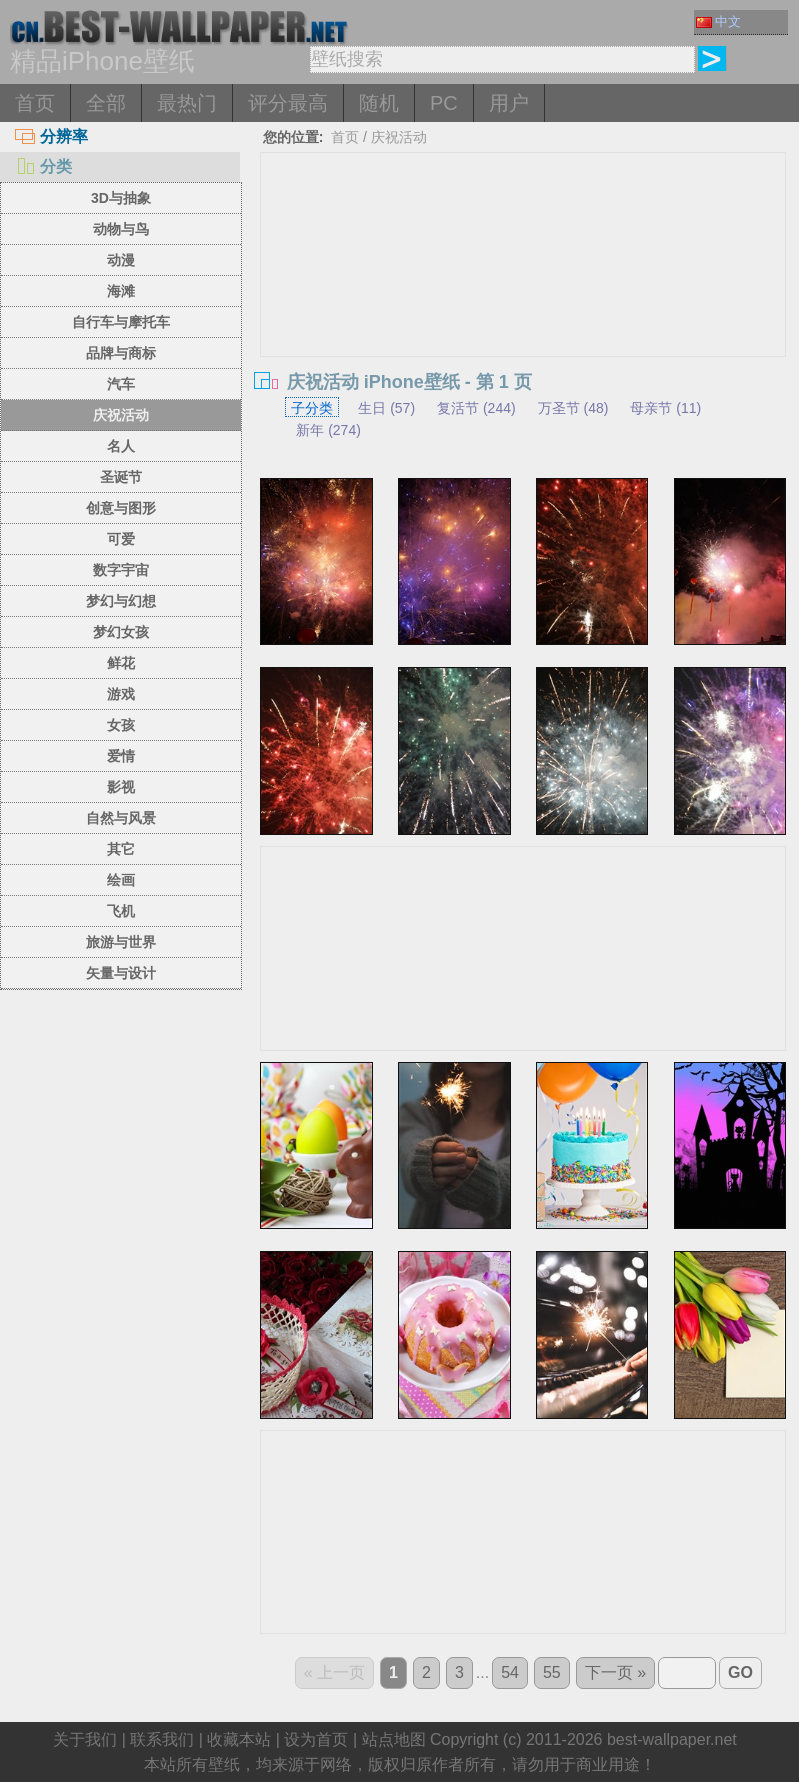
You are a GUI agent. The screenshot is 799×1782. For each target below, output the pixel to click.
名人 (121, 446)
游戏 (121, 694)
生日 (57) (386, 408)
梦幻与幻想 (121, 601)
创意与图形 (121, 508)
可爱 (121, 539)
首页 (35, 103)
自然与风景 (121, 818)
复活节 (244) (476, 408)
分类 (43, 166)
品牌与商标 (121, 353)
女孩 (121, 725)
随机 (379, 103)
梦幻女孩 (121, 632)
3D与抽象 (121, 198)
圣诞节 (121, 477)
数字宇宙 (121, 570)
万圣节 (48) (573, 408)
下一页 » (615, 1672)
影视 (121, 787)
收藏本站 (239, 1739)
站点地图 (394, 1739)
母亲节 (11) (665, 408)
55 (552, 1672)
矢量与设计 (121, 973)
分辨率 (51, 136)
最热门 (187, 103)
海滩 (121, 291)
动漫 (121, 260)
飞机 (121, 911)
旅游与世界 (121, 942)
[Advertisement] (523, 303)
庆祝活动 (121, 415)
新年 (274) (328, 430)
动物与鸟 (121, 229)
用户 (509, 103)
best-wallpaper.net (672, 1739)
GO (740, 1672)
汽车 (121, 384)
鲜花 (121, 663)
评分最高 (288, 103)
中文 (718, 21)
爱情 (121, 756)
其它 (121, 849)
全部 (106, 103)
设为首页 (316, 1739)
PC (444, 103)
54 (510, 1672)
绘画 (121, 880)
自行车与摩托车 (121, 322)
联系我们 (162, 1739)
